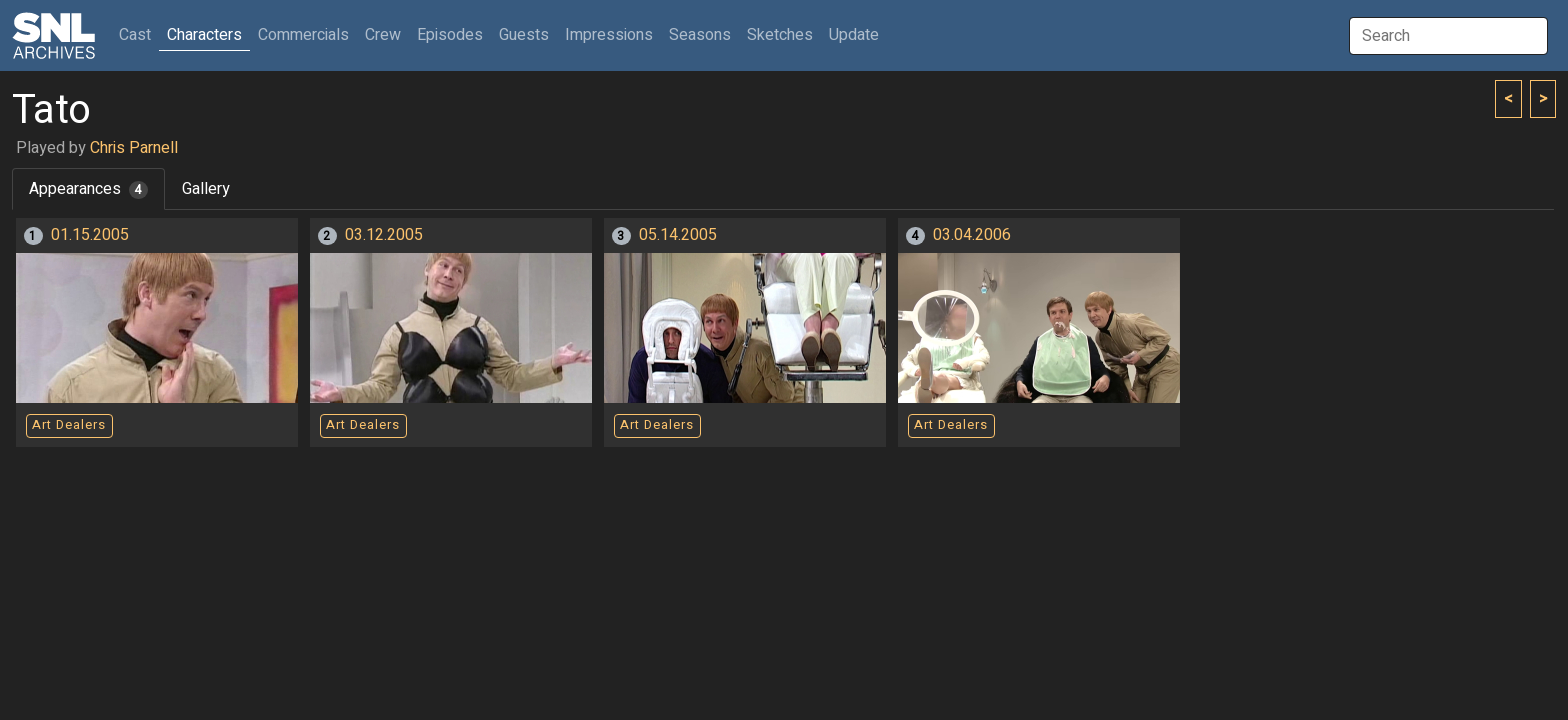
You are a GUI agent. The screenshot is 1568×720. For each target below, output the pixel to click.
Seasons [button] (700, 35)
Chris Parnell (134, 148)
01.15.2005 (90, 235)
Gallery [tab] (206, 189)
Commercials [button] (303, 35)
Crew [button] (383, 35)
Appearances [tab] (88, 189)
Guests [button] (524, 35)
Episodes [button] (450, 35)
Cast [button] (139, 34)
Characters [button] (204, 35)
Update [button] (854, 35)
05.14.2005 (678, 235)
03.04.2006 (972, 235)
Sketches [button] (780, 35)
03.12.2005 (384, 235)
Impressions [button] (609, 35)
